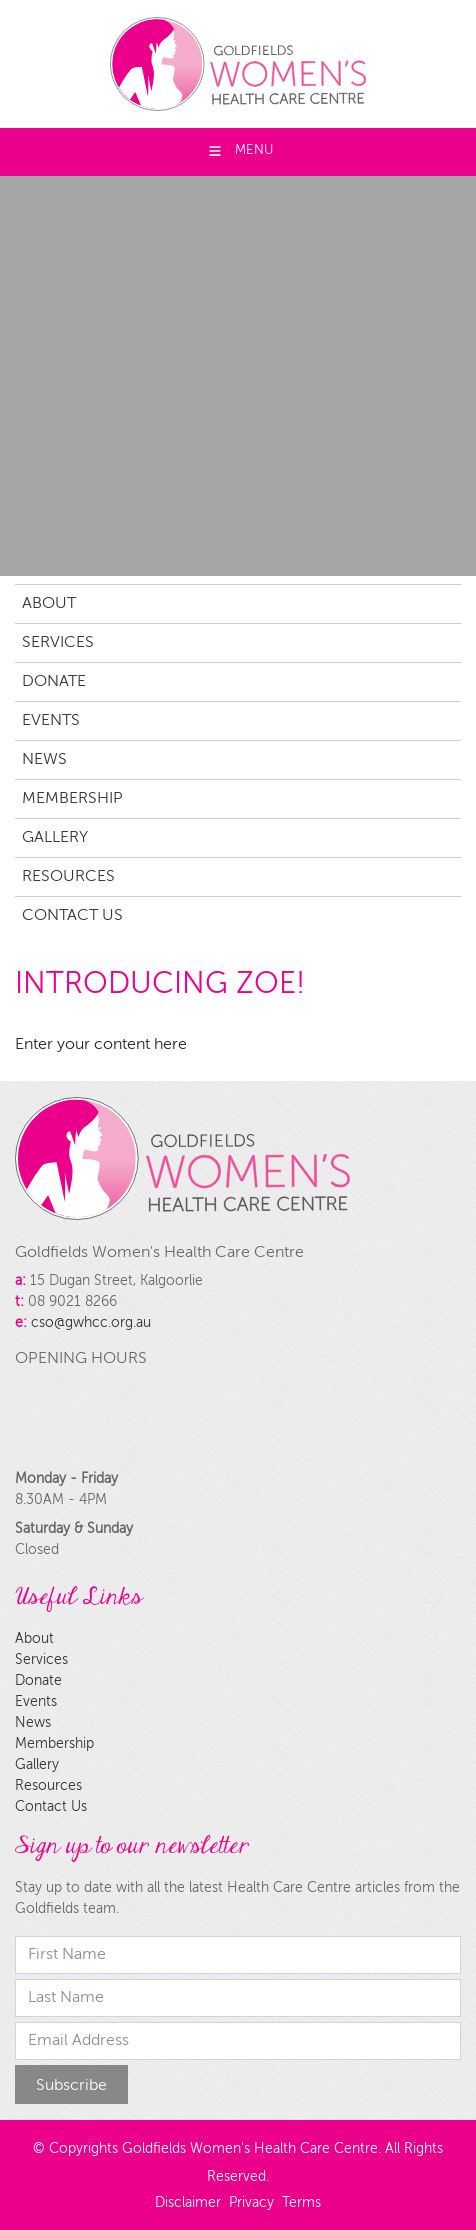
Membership (72, 799)
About (49, 604)
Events (51, 721)
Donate (54, 682)
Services (58, 643)
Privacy (251, 2203)
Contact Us (72, 916)
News (44, 760)
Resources (68, 877)
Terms (301, 2203)
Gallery (55, 838)
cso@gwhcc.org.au (91, 1323)
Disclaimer (188, 2203)
